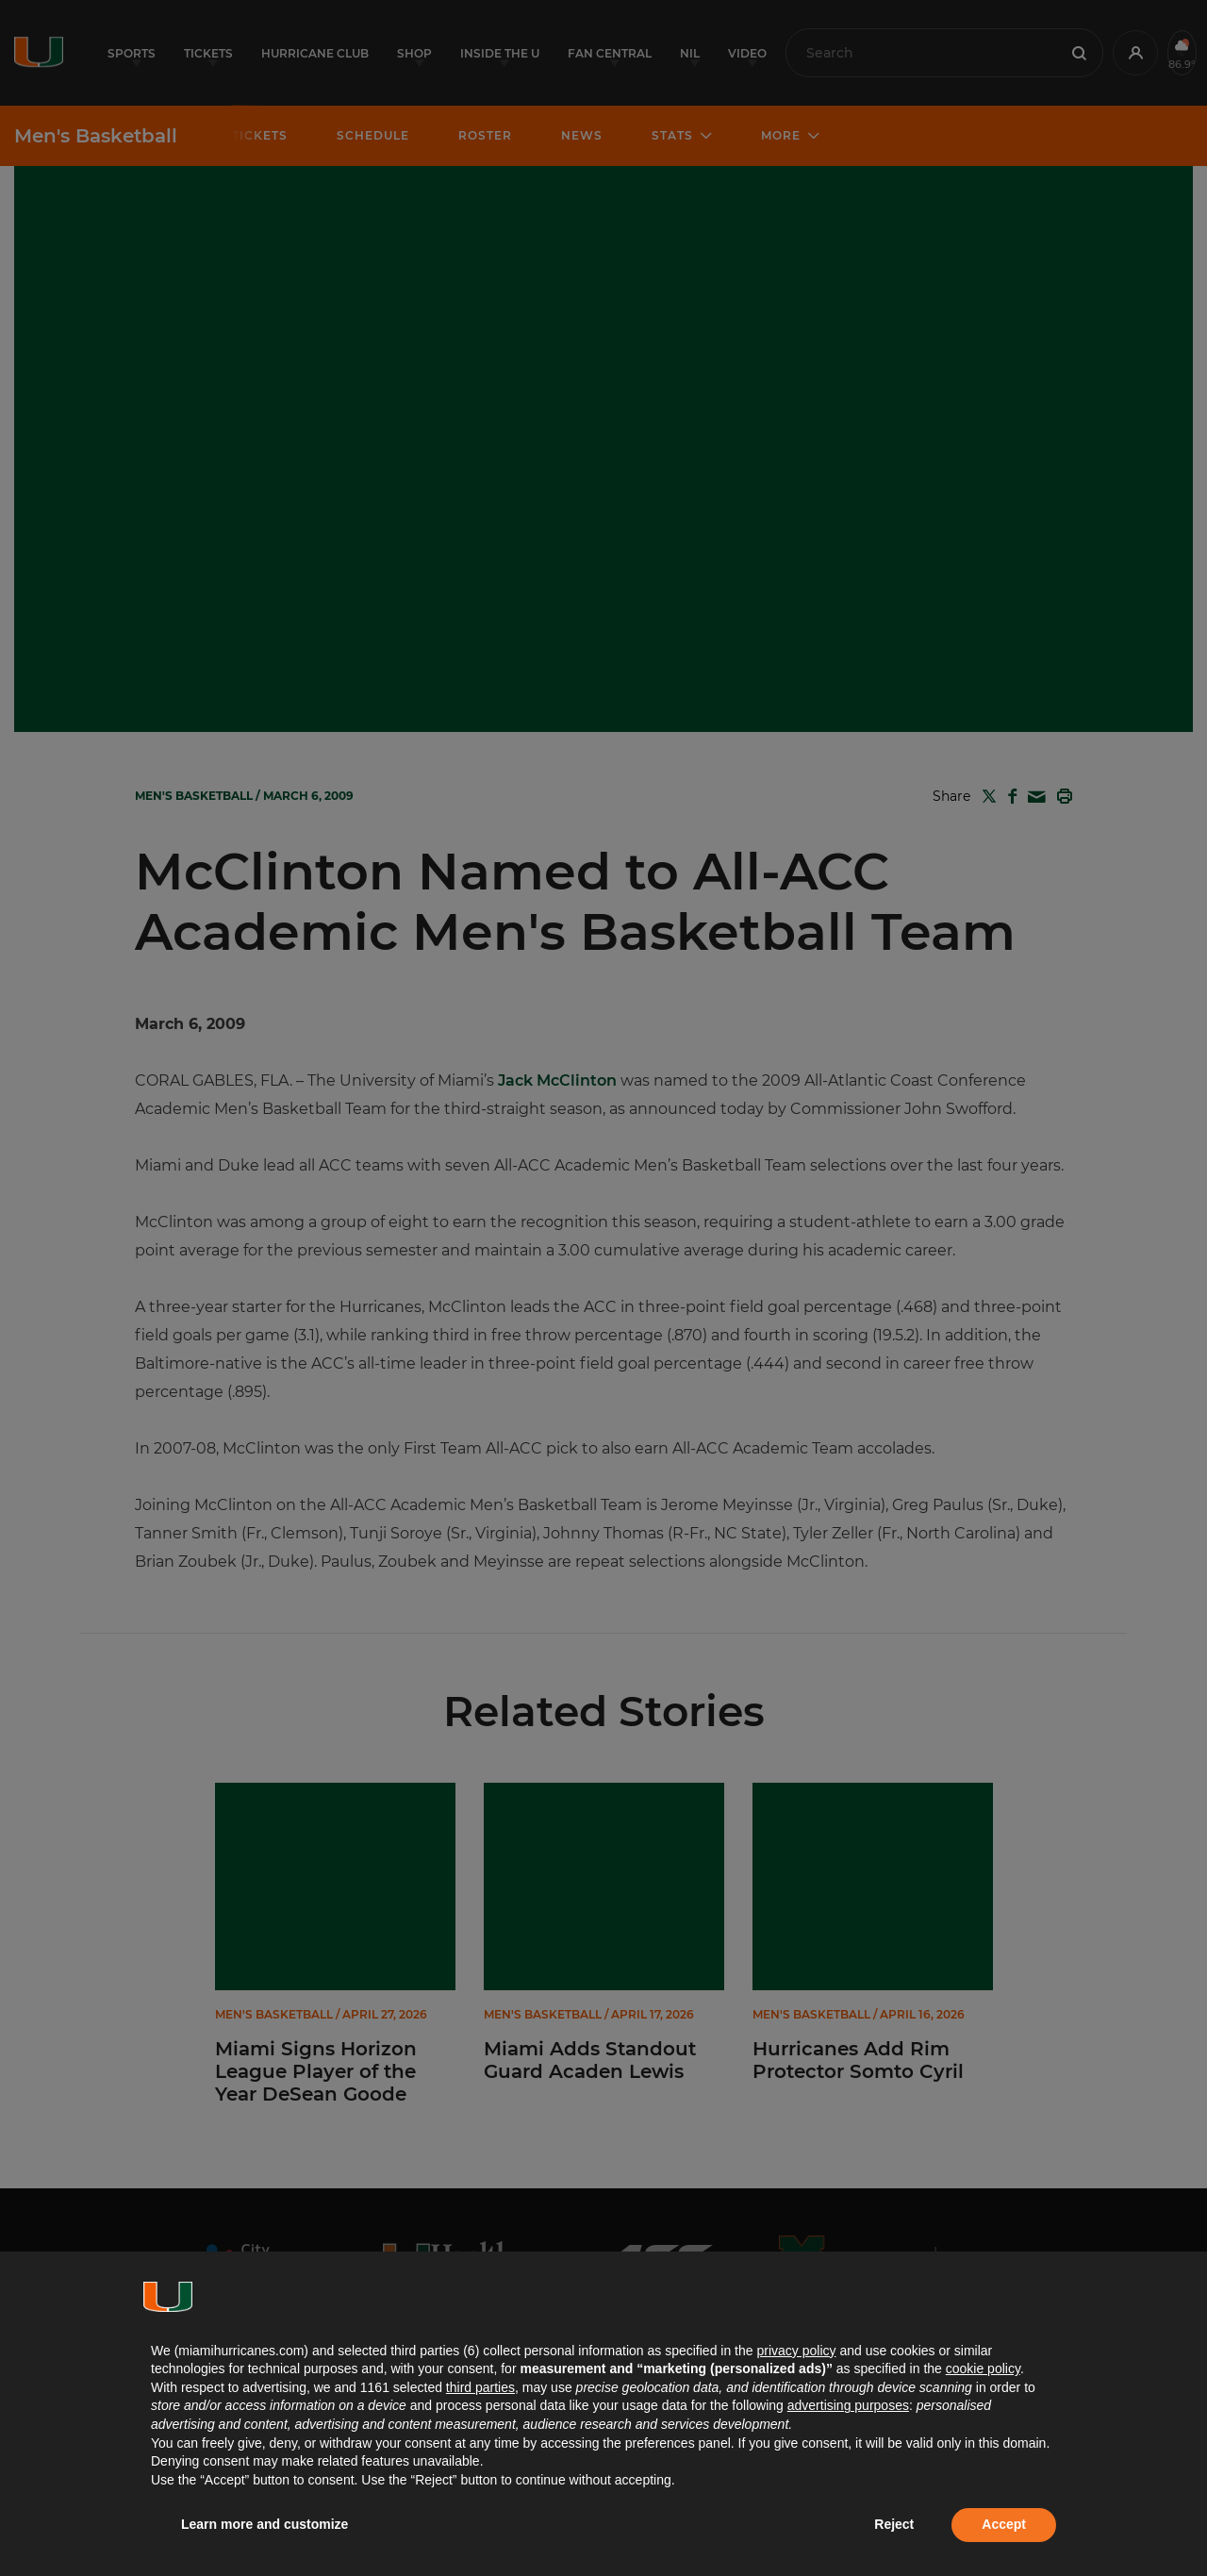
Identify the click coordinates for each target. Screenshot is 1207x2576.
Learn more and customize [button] (264, 2524)
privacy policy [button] (795, 2350)
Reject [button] (894, 2524)
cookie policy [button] (983, 2368)
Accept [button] (1004, 2524)
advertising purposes (848, 2405)
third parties (480, 2387)
